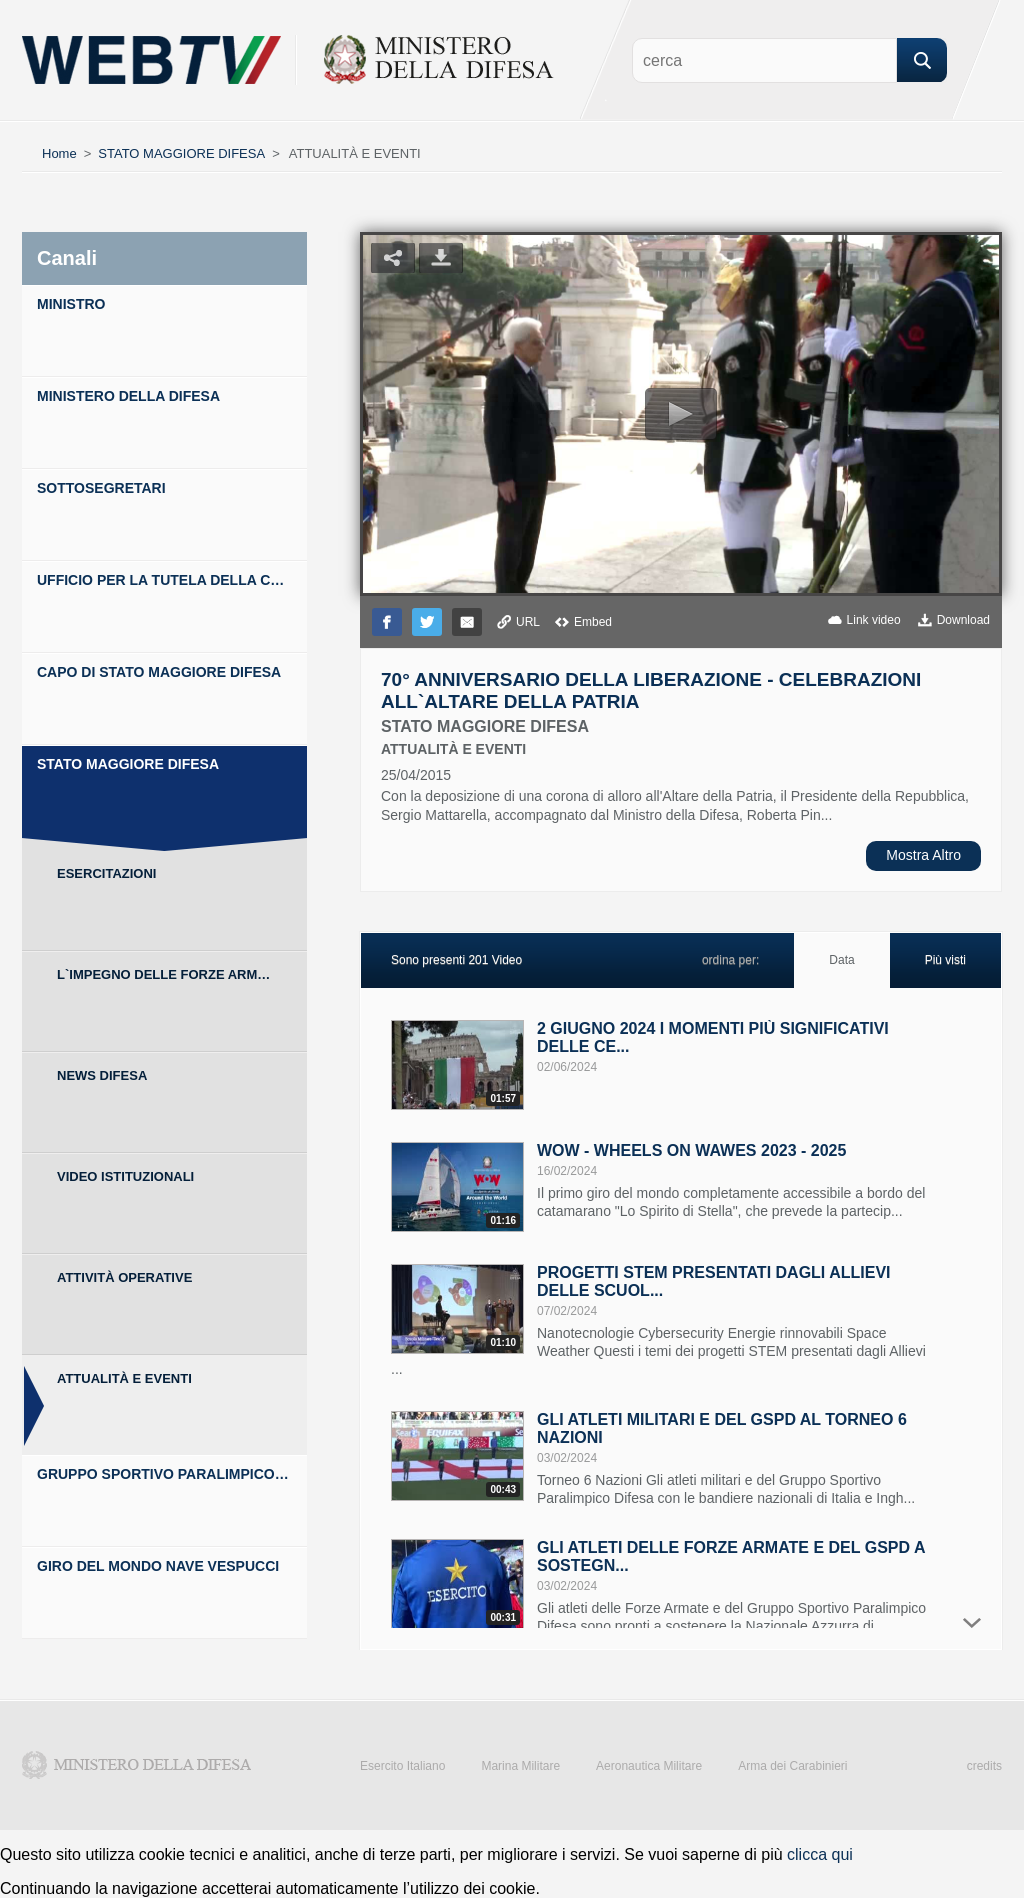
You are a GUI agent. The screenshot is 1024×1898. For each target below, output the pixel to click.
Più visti (945, 960)
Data (841, 960)
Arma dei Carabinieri (792, 1766)
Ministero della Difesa (137, 1765)
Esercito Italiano (402, 1766)
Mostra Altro (923, 855)
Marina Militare (520, 1766)
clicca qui (820, 1854)
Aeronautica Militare (649, 1766)
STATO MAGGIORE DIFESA (181, 153)
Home (59, 153)
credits (984, 1766)
